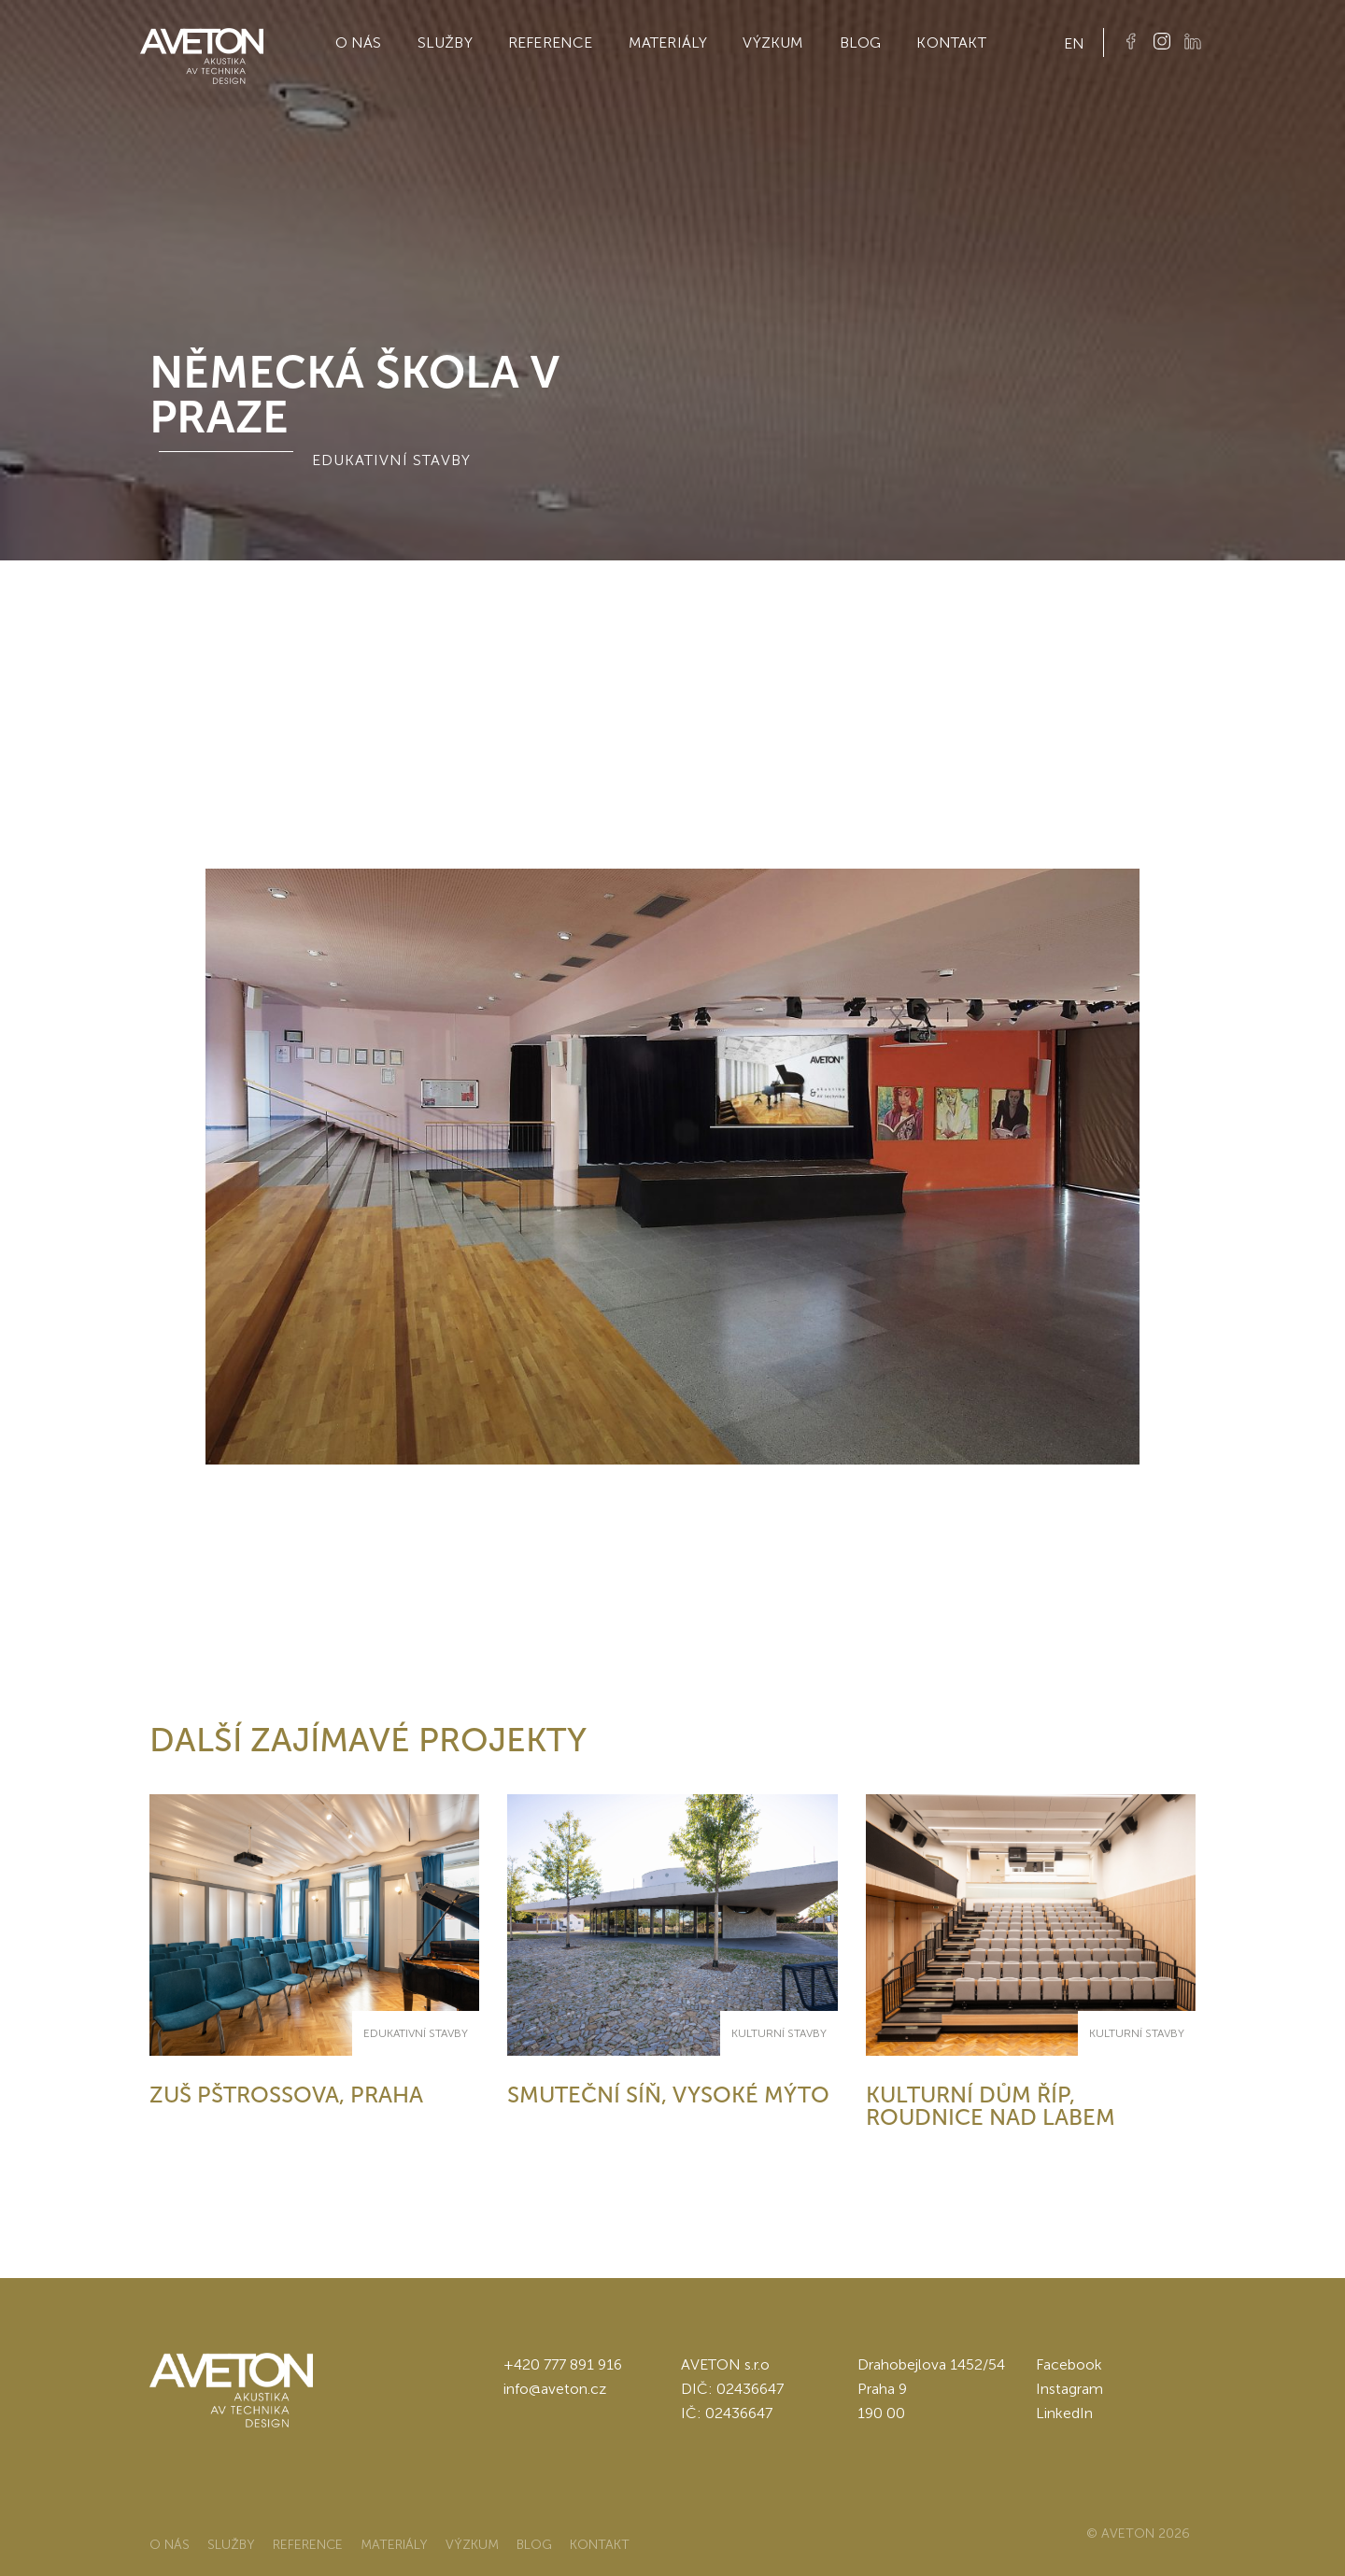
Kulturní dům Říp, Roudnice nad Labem (990, 2105)
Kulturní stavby (779, 2033)
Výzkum (773, 42)
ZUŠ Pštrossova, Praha (286, 2094)
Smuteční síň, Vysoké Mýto (668, 2094)
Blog (861, 42)
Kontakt (950, 42)
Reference (550, 42)
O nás (358, 42)
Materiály (668, 42)
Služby (445, 42)
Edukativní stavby (415, 2033)
